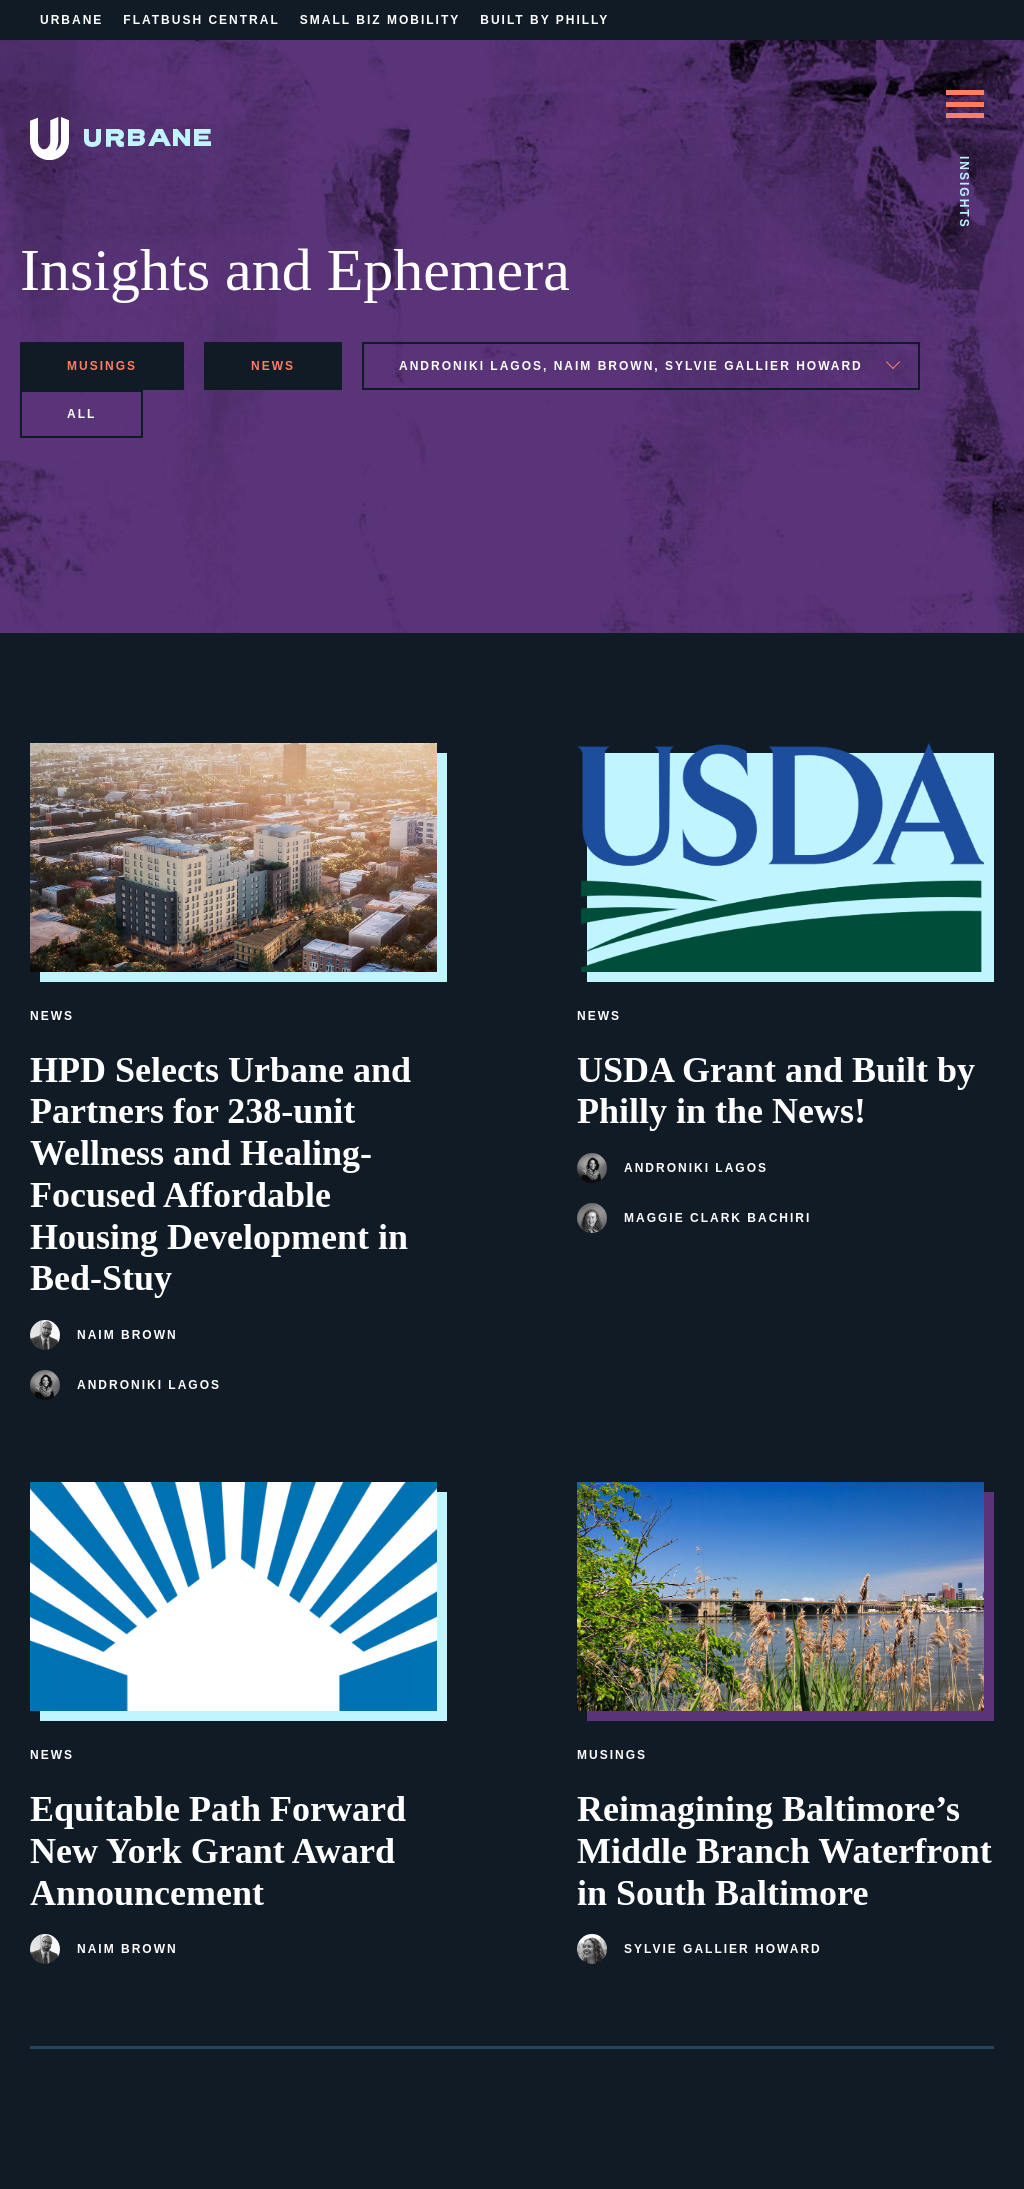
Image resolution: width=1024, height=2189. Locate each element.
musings (102, 366)
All (81, 414)
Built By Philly (544, 20)
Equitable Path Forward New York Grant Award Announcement (218, 1851)
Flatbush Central (201, 20)
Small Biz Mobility (380, 20)
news (273, 366)
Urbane (71, 20)
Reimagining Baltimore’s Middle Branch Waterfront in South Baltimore (784, 1851)
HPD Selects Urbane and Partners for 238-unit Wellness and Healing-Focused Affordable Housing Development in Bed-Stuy (220, 1174)
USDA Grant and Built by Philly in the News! (776, 1091)
